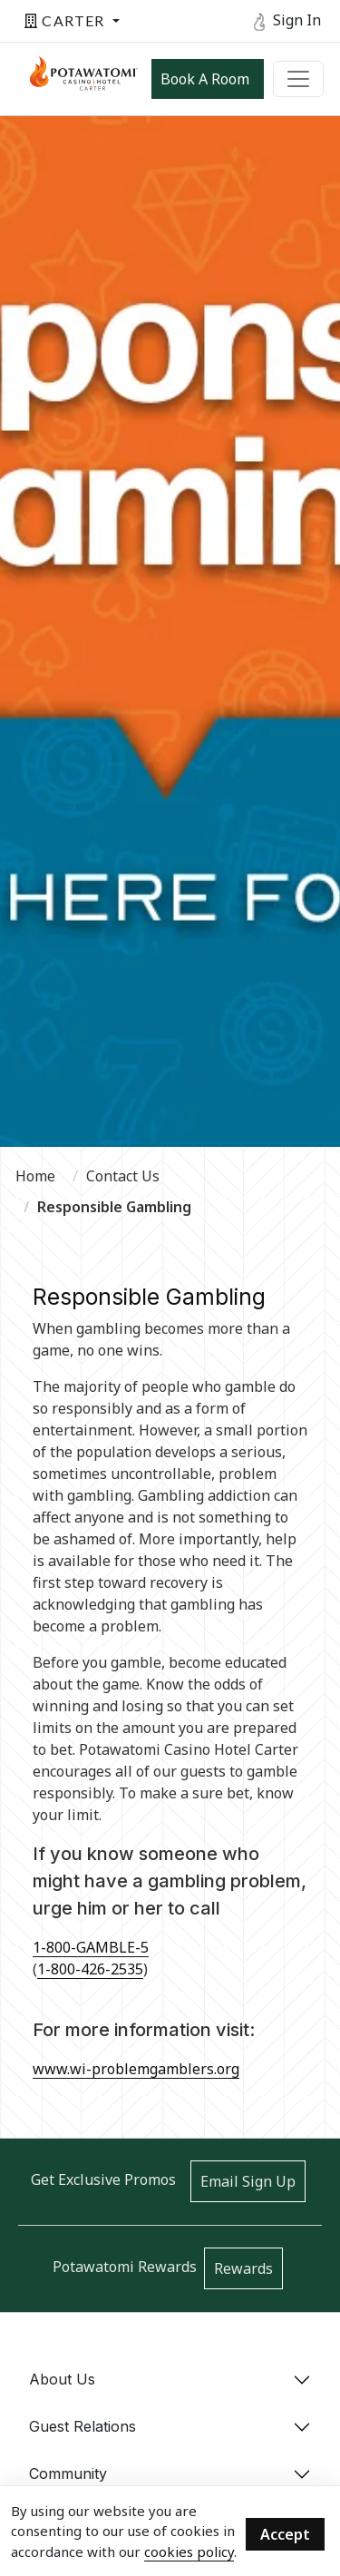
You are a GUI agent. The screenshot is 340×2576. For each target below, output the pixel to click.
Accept (285, 2534)
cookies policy (189, 2551)
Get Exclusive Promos (103, 2179)
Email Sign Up (248, 2181)
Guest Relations (82, 2426)
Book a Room (204, 79)
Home (35, 1176)
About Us (62, 2379)
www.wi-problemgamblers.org (136, 2069)
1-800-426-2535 (90, 1969)
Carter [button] (66, 20)
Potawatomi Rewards (125, 2267)
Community (68, 2473)
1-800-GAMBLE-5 (91, 1947)
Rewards (243, 2268)
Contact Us (123, 1176)
